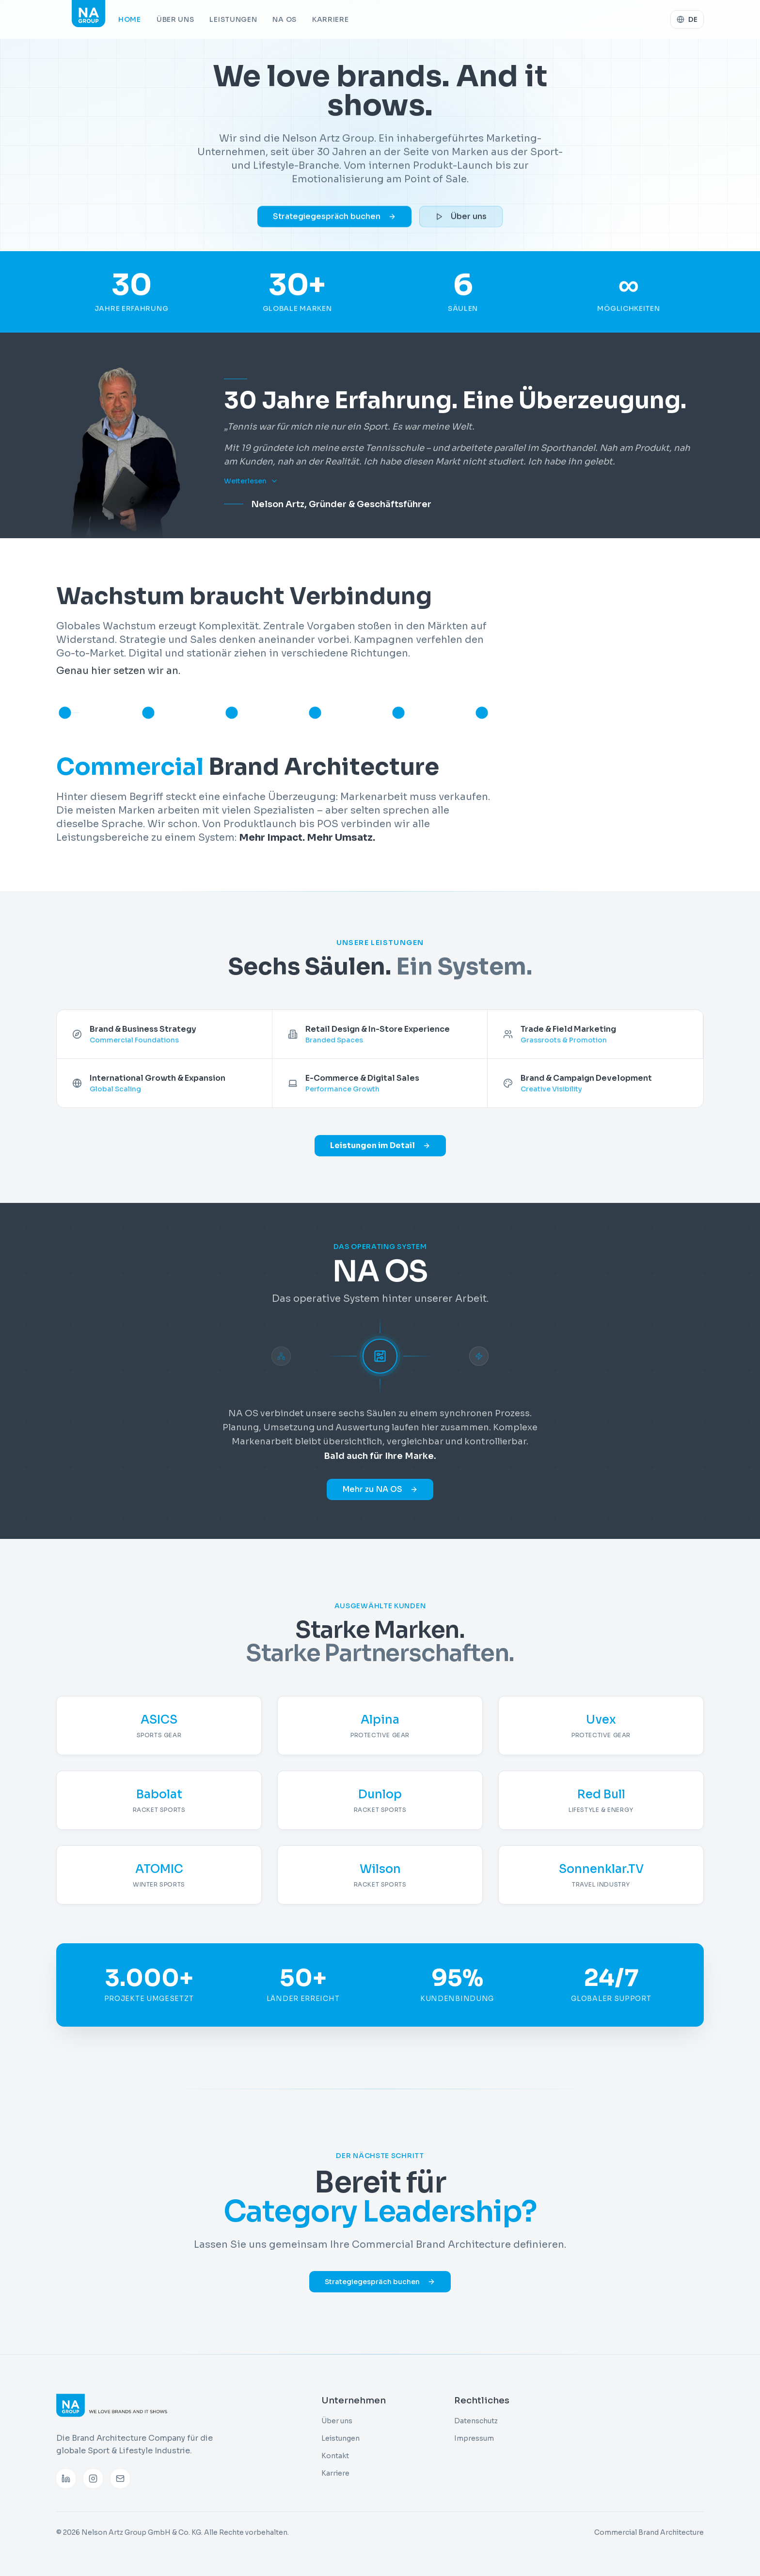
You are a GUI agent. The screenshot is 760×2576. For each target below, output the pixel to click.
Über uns (175, 19)
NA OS (284, 19)
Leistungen (233, 19)
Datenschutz (476, 2420)
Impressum (474, 2438)
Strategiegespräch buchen (334, 221)
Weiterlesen (251, 481)
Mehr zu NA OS (380, 1489)
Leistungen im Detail (380, 1145)
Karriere (330, 19)
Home (129, 19)
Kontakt (335, 2455)
